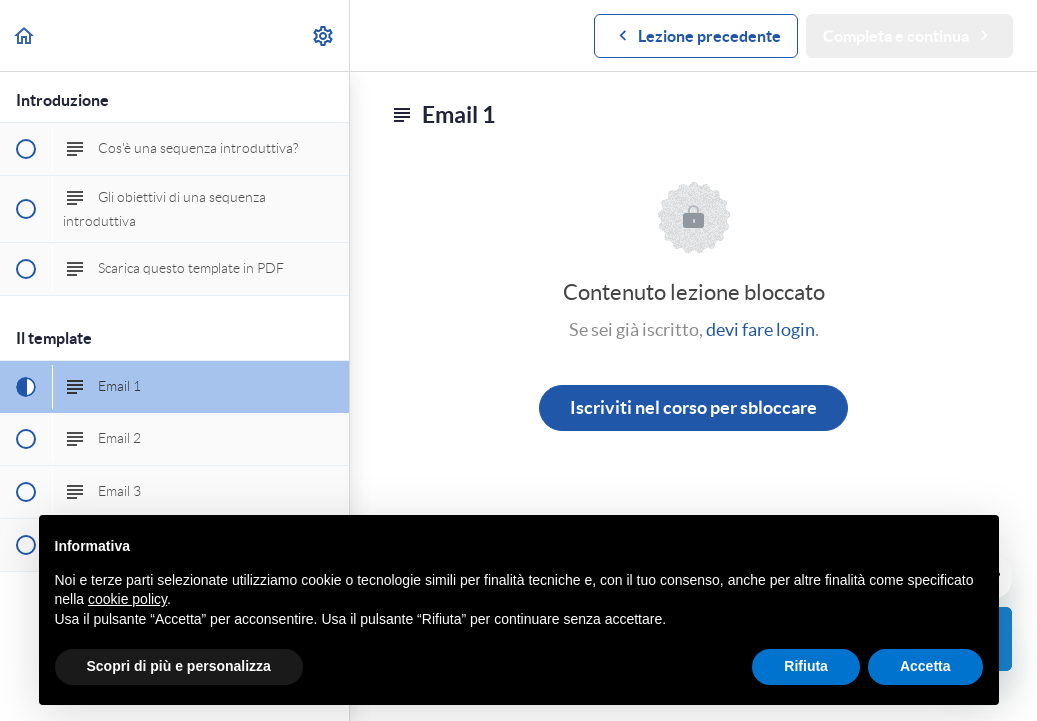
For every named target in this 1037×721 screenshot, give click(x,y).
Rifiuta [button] (806, 666)
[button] (25, 35)
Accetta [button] (925, 666)
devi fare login (760, 329)
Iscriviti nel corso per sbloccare (693, 407)
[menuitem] (324, 35)
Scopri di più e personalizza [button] (179, 666)
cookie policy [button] (127, 599)
